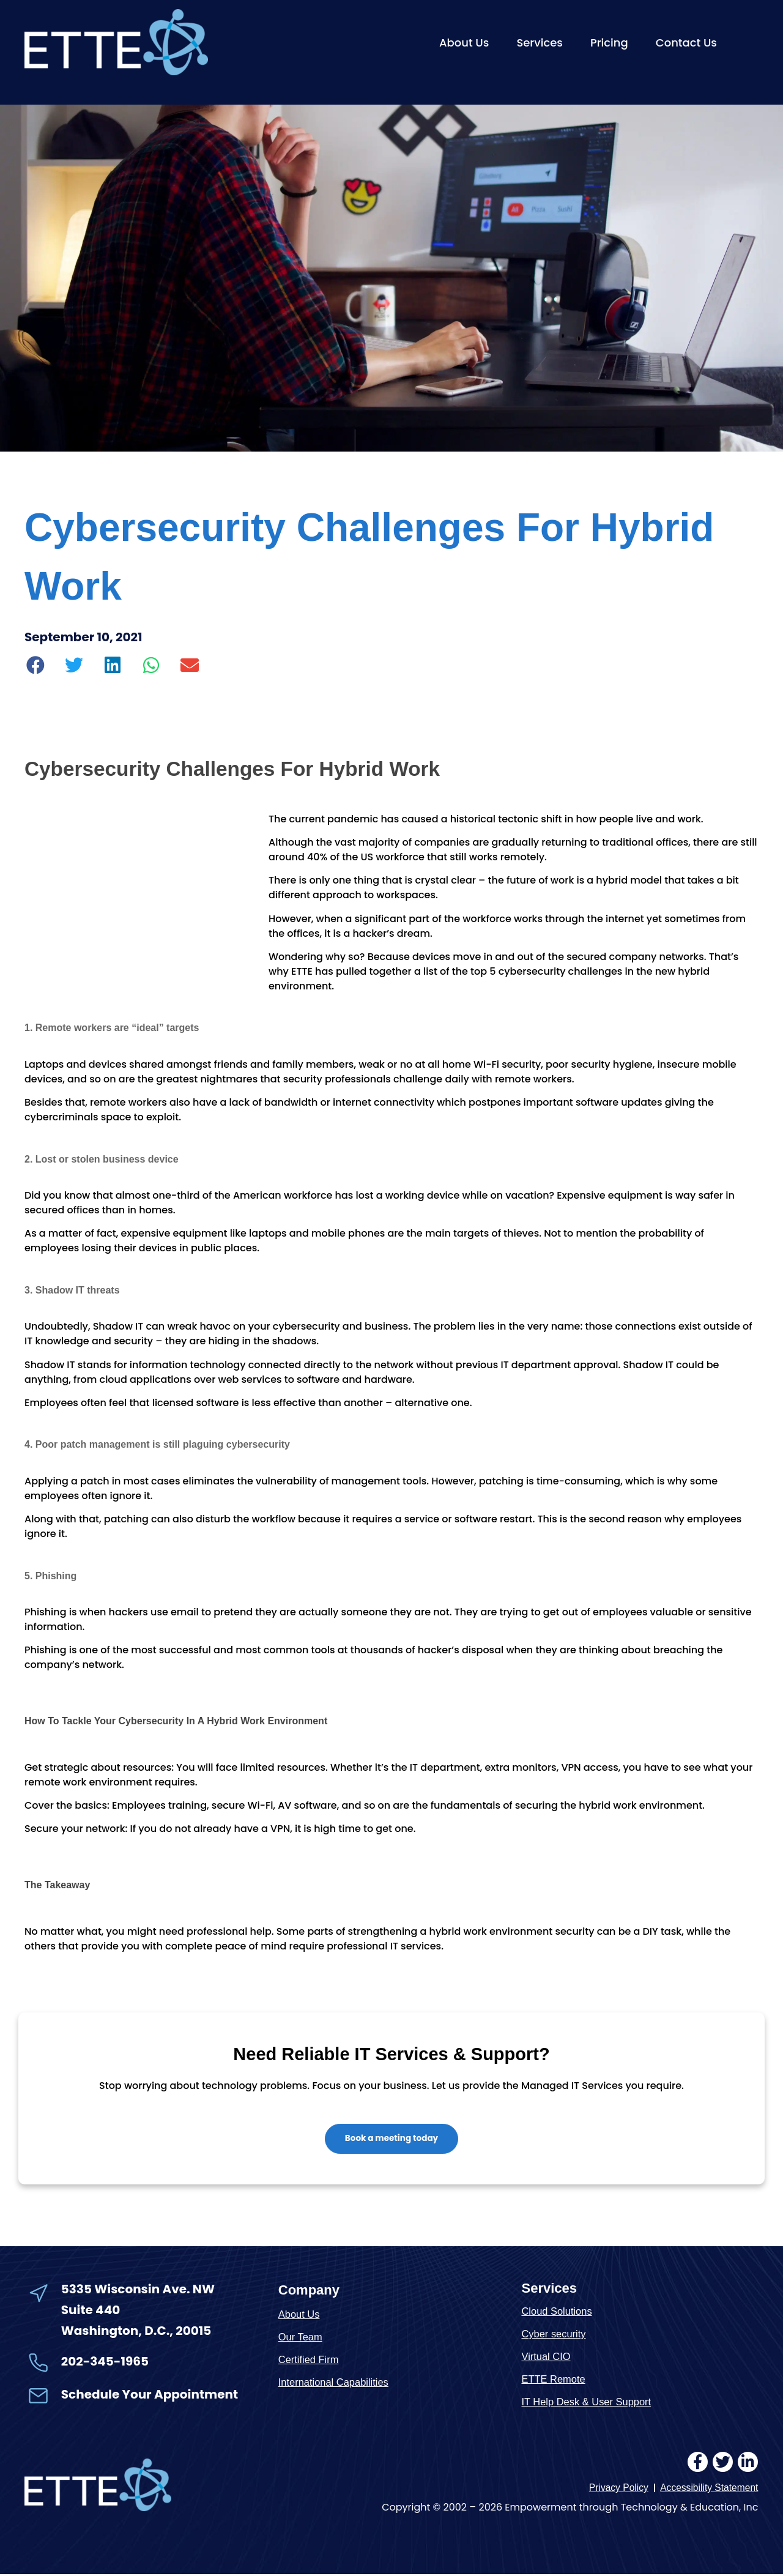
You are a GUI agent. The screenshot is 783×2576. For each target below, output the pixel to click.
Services (539, 42)
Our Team (301, 2337)
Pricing (609, 42)
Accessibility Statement (708, 2490)
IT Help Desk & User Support (588, 2403)
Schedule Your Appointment (149, 2396)
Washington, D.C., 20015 (136, 2332)
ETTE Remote (554, 2380)
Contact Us (686, 42)
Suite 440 (90, 2311)
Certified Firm (309, 2360)
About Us (464, 42)
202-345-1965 (105, 2362)
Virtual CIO (546, 2358)
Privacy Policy (615, 2490)
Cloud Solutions (557, 2312)
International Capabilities (335, 2383)
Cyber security (554, 2335)
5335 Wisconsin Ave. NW (139, 2290)
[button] (36, 665)
